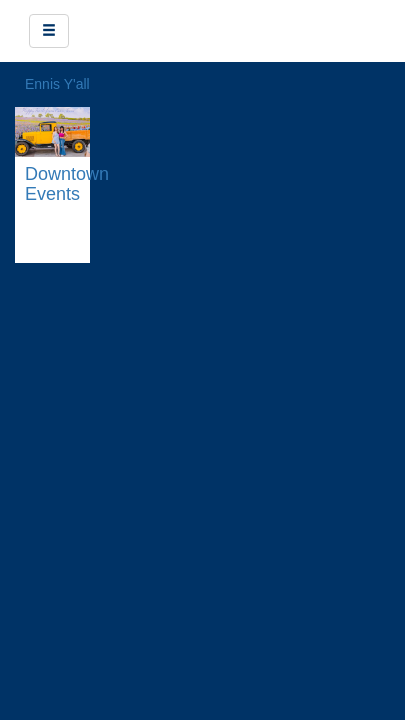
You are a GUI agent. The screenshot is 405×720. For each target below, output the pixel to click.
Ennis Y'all (57, 84)
